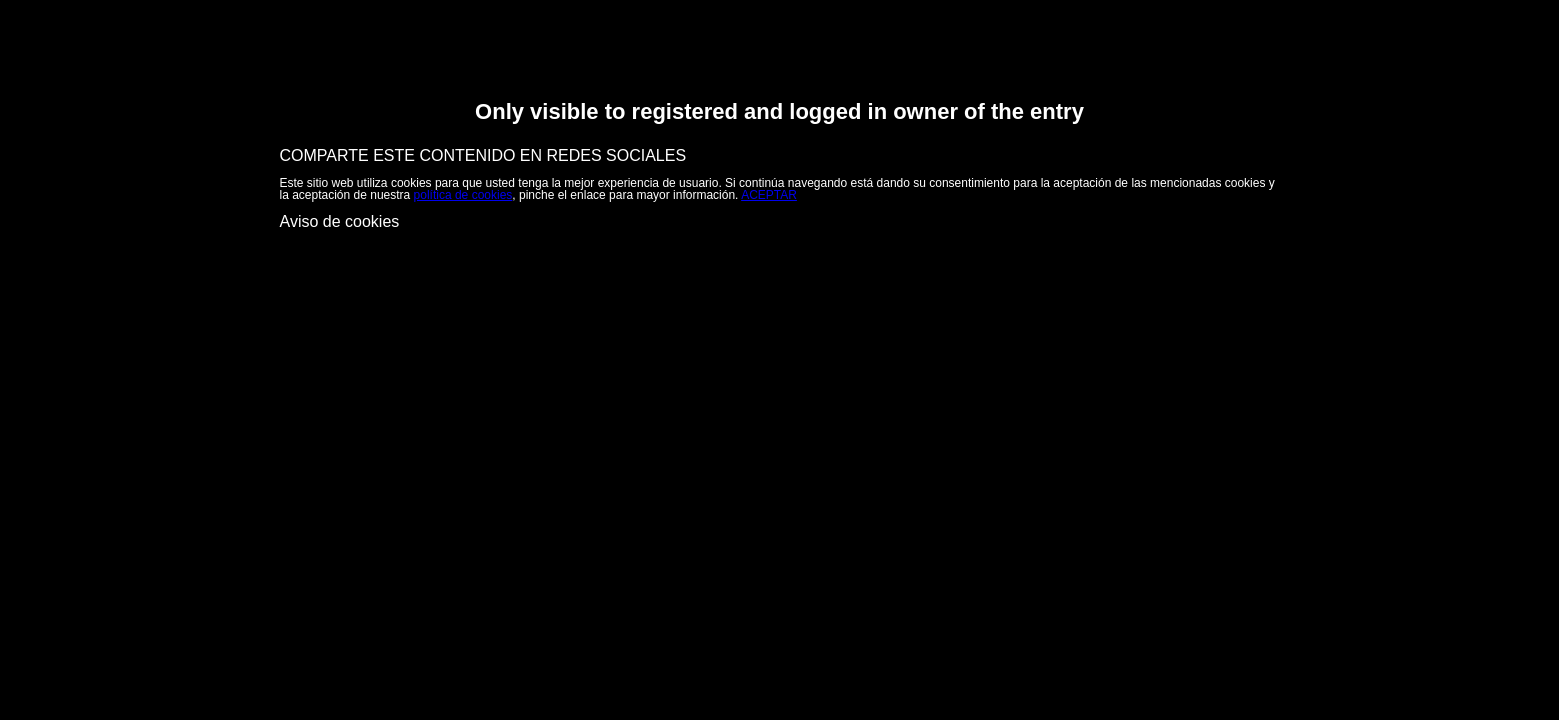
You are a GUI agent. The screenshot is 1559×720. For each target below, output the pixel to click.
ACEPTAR (769, 195)
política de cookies (463, 195)
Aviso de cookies (340, 221)
